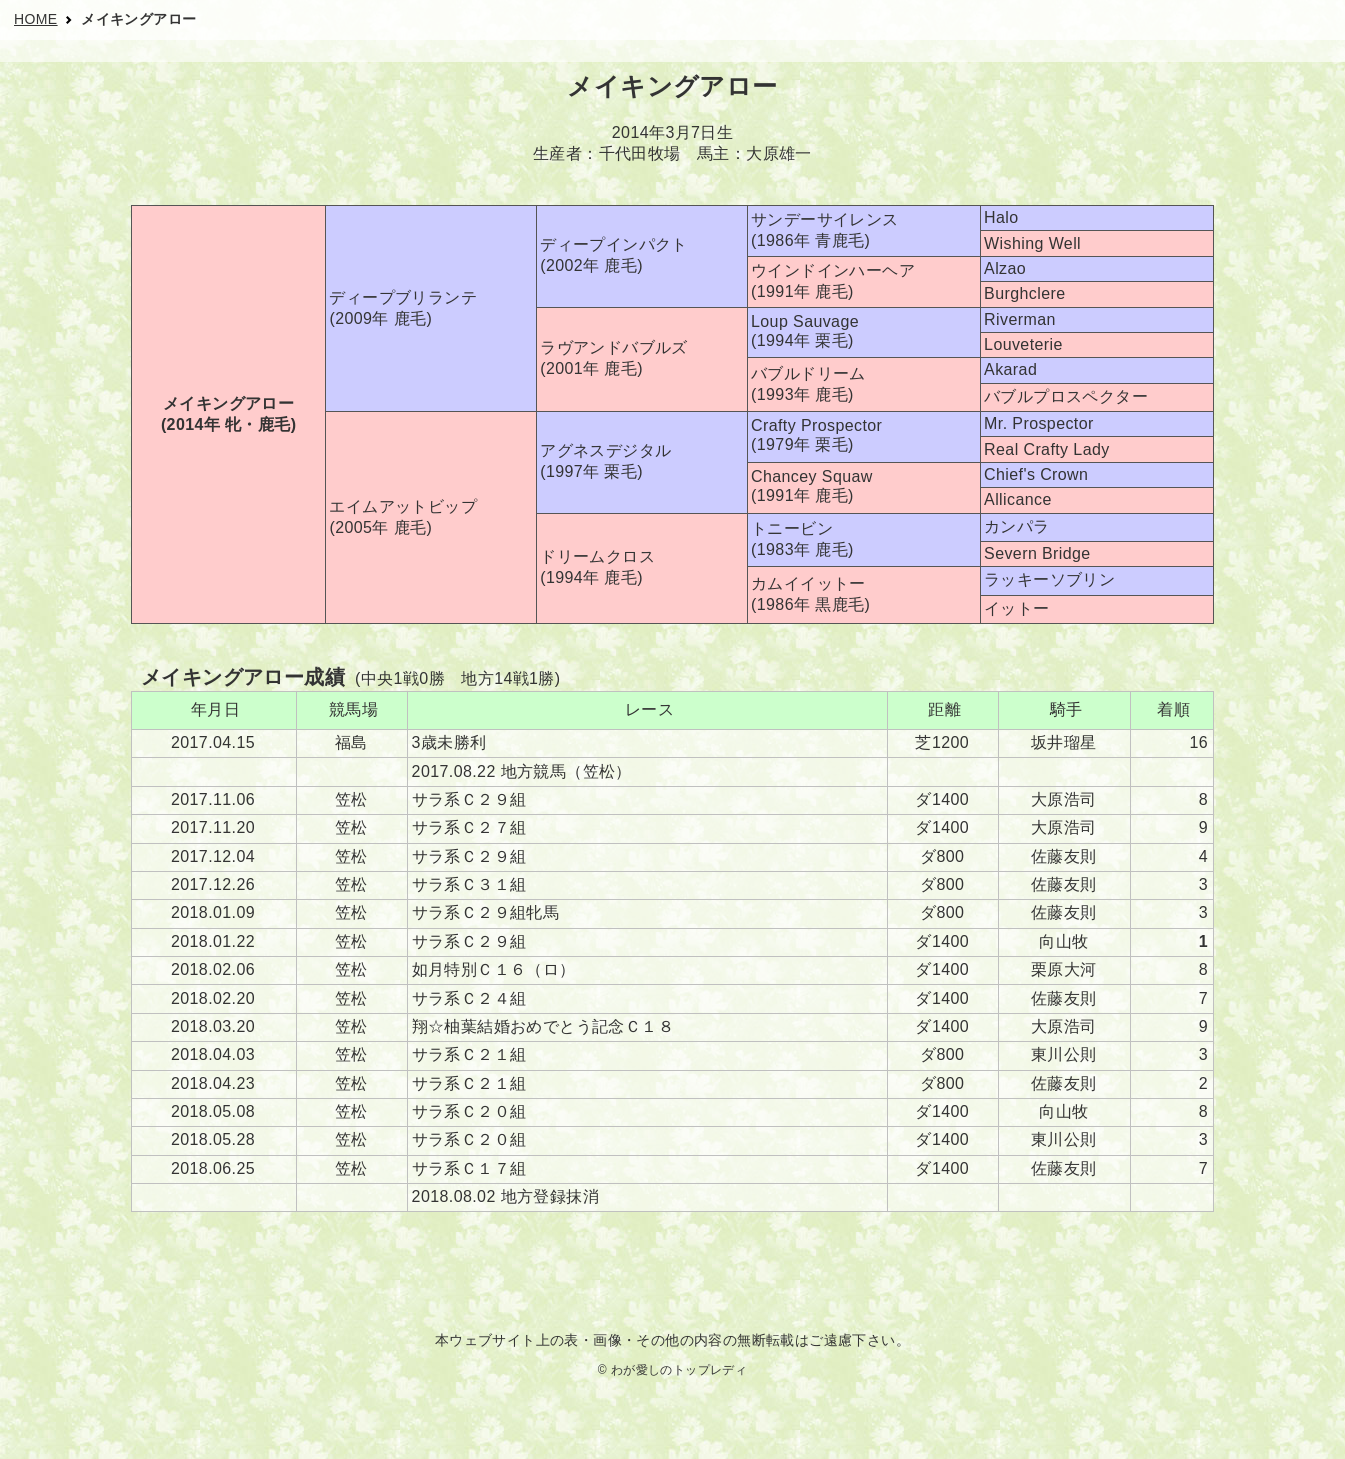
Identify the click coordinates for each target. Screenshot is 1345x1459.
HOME (36, 19)
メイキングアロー (138, 19)
